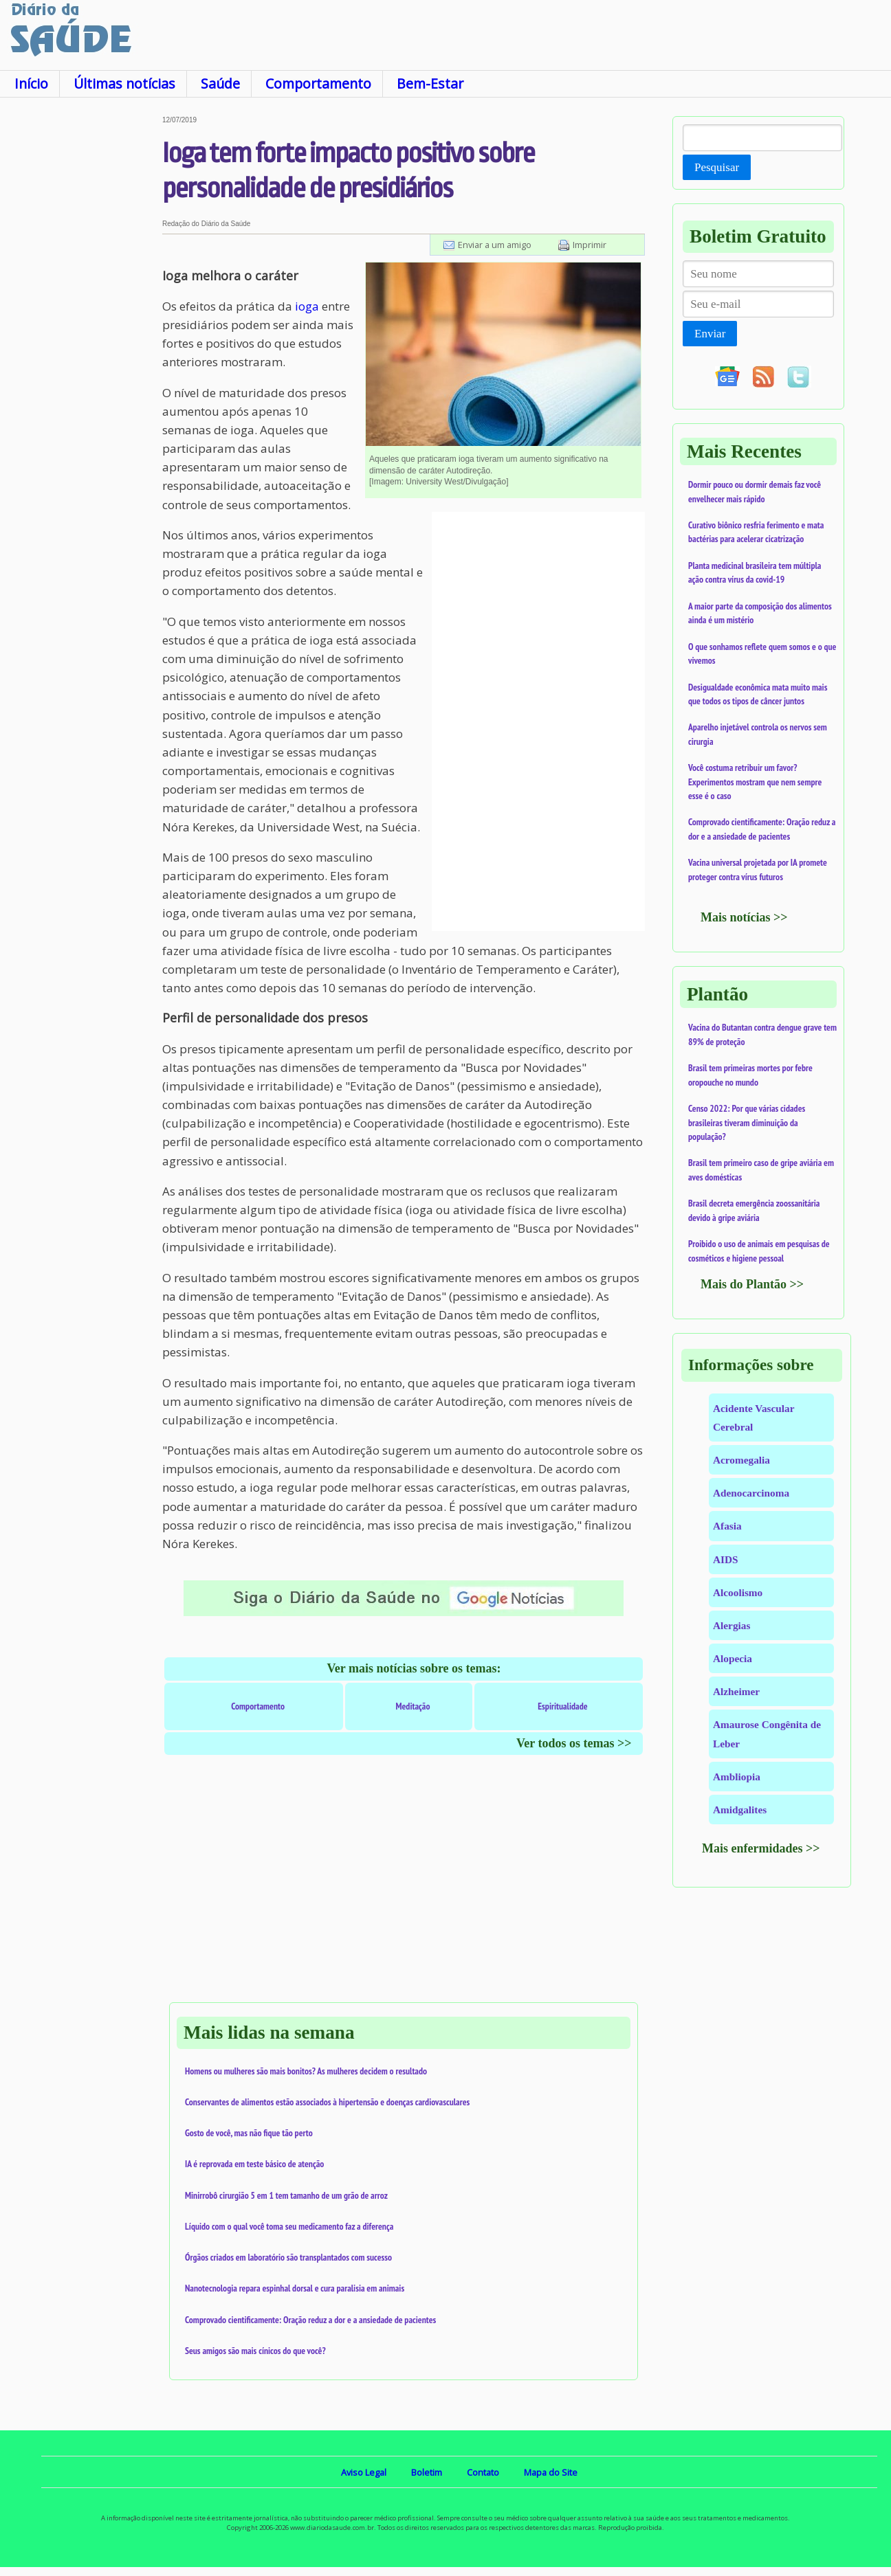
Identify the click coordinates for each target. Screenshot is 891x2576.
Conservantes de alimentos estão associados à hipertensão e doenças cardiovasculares (327, 2102)
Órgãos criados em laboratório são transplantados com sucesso (288, 2257)
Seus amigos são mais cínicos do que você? (255, 2350)
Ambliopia (736, 1776)
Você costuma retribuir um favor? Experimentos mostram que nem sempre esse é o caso (755, 781)
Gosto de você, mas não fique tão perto (249, 2133)
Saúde (220, 83)
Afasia (727, 1526)
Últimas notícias (124, 83)
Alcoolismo (737, 1592)
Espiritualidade (562, 1706)
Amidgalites (740, 1809)
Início (31, 83)
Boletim (426, 2472)
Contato (483, 2472)
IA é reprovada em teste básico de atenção (254, 2164)
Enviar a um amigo (494, 244)
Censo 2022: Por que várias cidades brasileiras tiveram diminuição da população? (746, 1122)
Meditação (413, 1706)
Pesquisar (716, 167)
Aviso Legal (363, 2472)
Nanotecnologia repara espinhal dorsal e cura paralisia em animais (294, 2288)
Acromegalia (741, 1460)
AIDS (725, 1559)
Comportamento (318, 83)
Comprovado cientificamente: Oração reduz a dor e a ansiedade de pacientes (310, 2320)
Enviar (709, 333)
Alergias (731, 1625)
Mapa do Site (551, 2472)
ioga (307, 306)
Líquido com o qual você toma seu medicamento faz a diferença (289, 2226)
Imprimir (589, 244)
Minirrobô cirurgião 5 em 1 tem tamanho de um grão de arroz (286, 2195)
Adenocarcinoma (751, 1493)
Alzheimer (736, 1691)
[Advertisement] (81, 322)
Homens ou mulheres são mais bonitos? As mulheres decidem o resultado (306, 2071)
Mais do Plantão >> (752, 1284)
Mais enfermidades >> (761, 1848)
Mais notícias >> (744, 917)
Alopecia (732, 1658)
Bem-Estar (430, 83)
